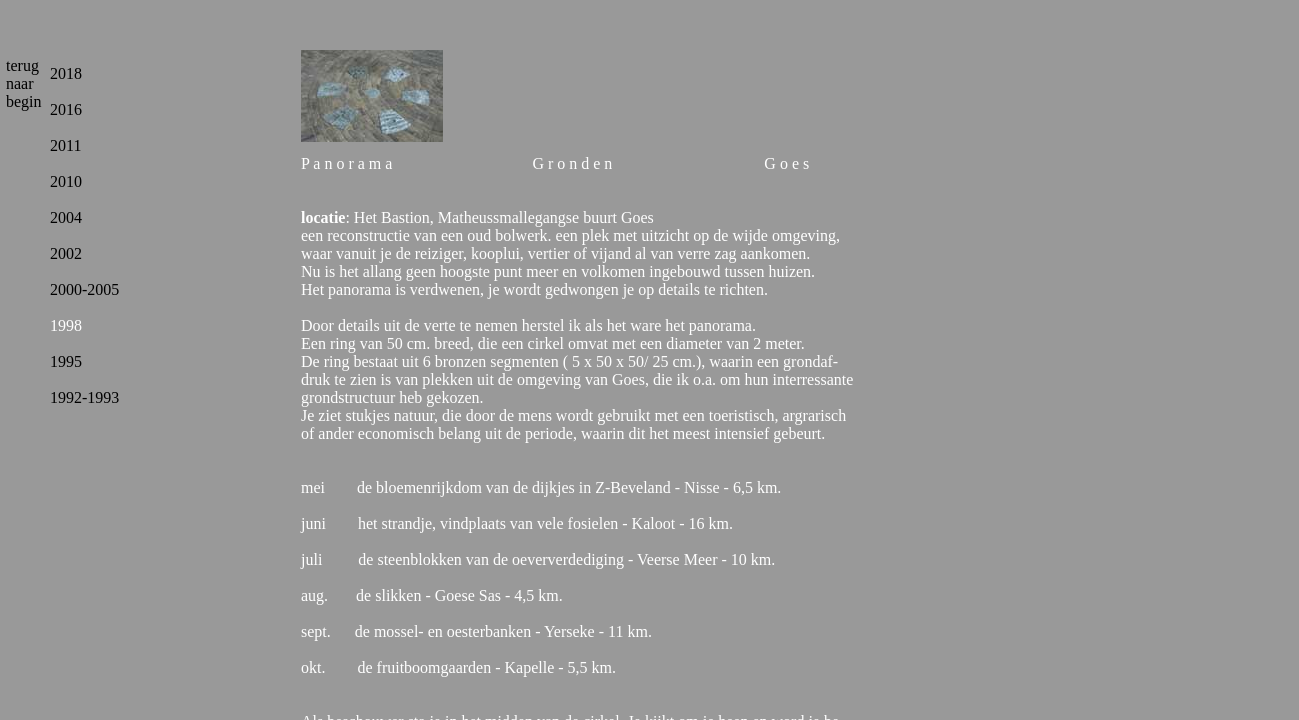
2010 (66, 181)
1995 (66, 361)
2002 (66, 253)
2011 (65, 145)
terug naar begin (24, 83)
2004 (66, 217)
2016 (66, 109)
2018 (66, 73)
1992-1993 (84, 397)
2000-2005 (84, 289)
